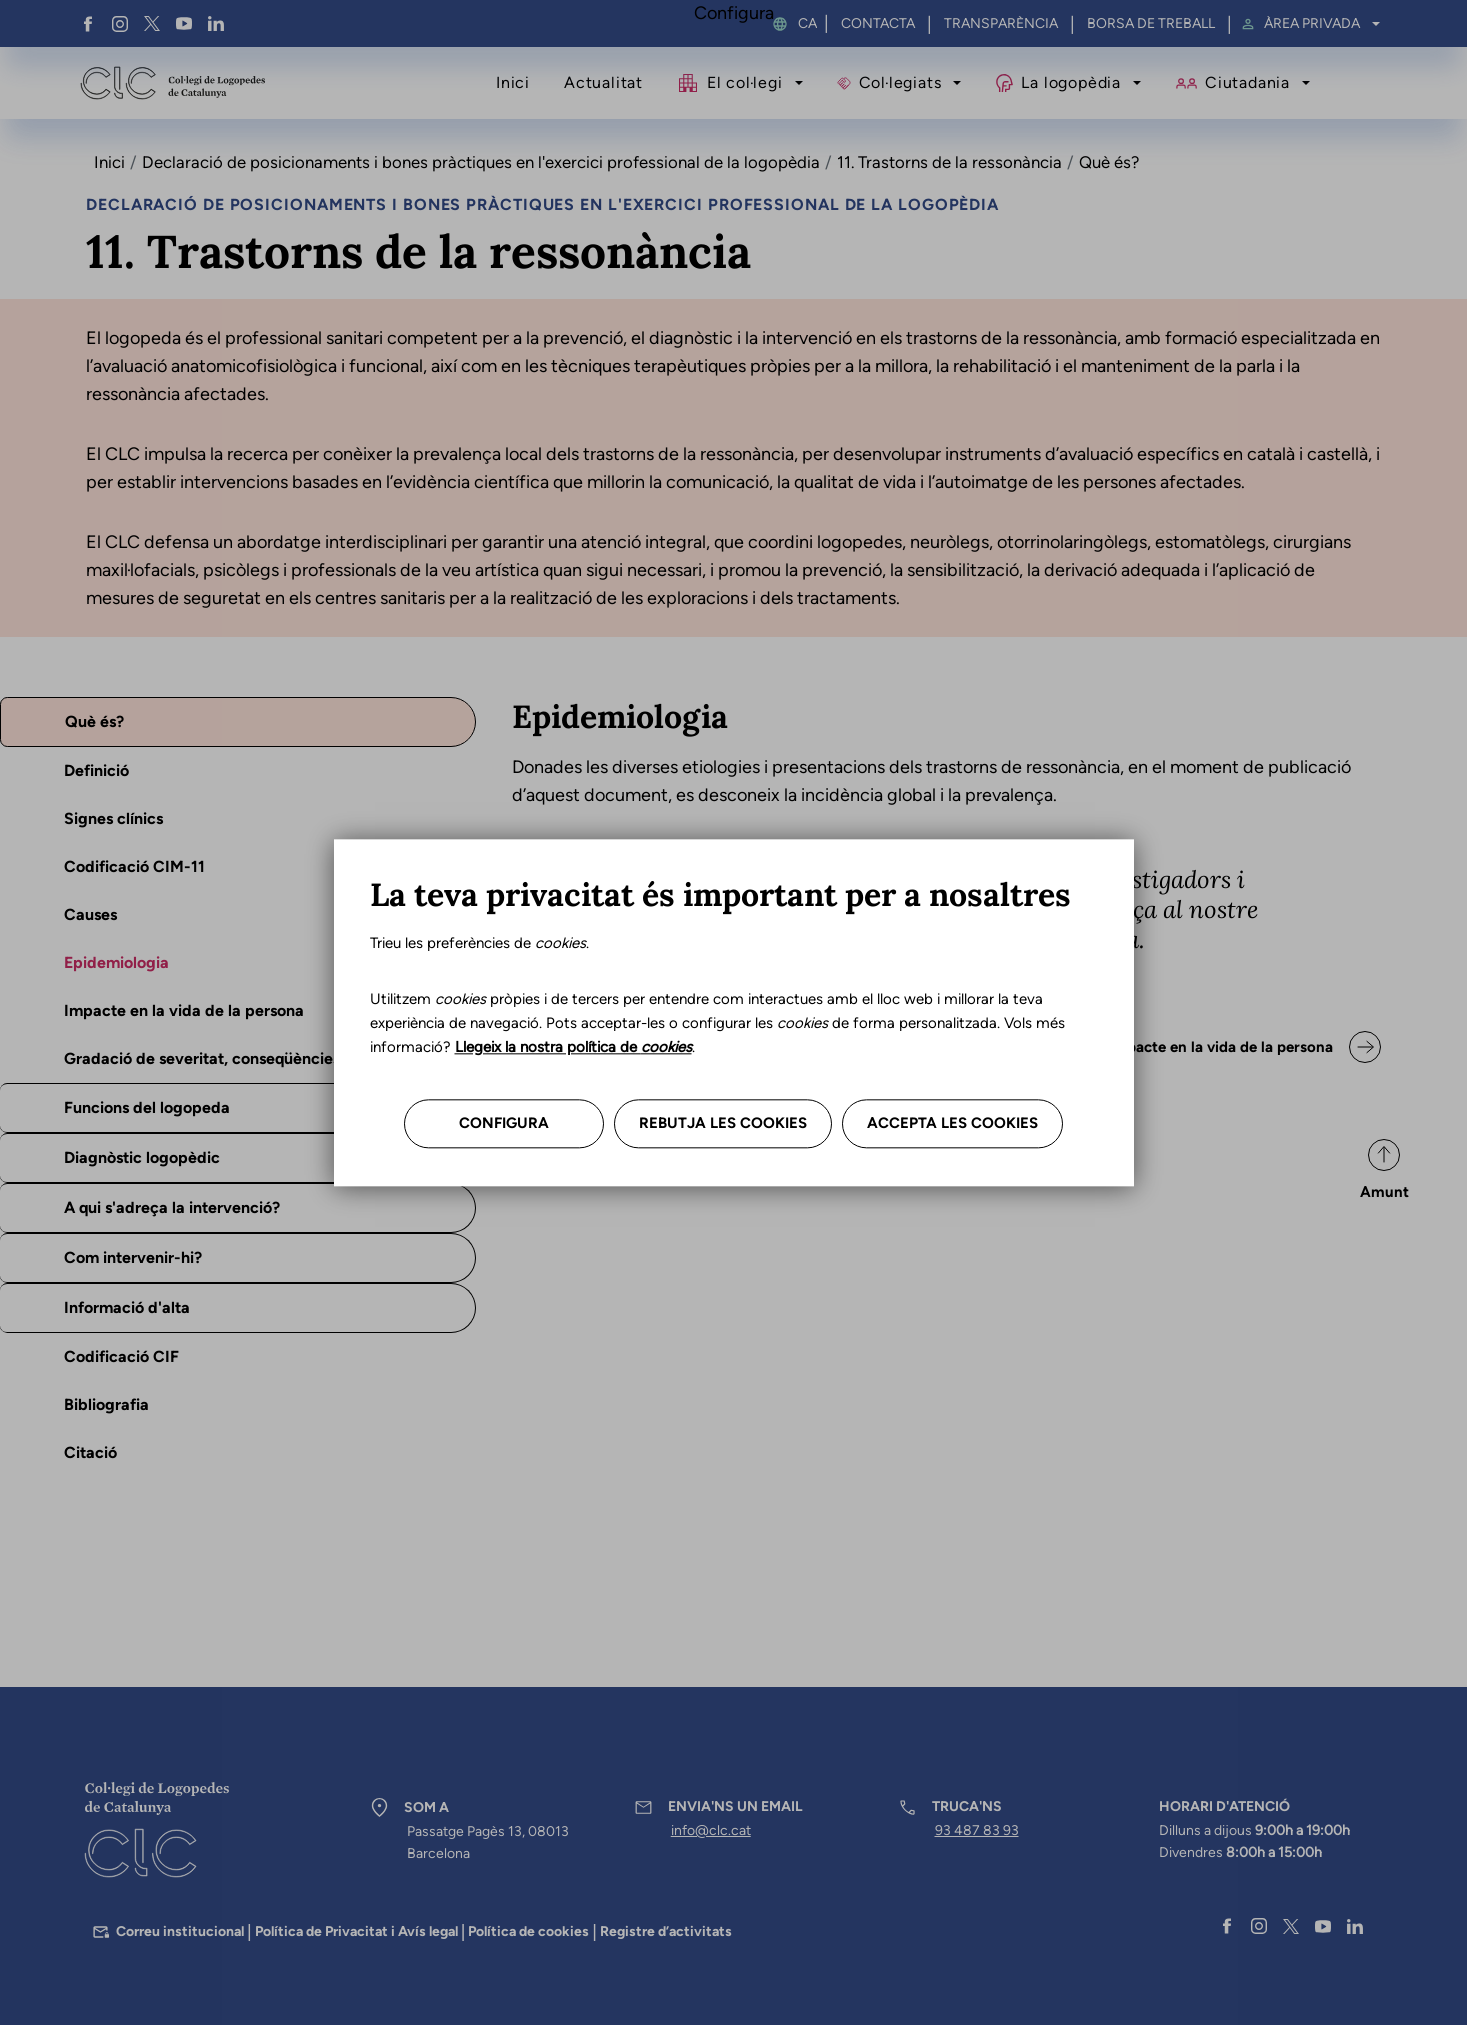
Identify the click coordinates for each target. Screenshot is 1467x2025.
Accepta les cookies (952, 1124)
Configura (504, 1124)
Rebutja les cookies (723, 1124)
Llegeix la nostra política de (573, 1048)
